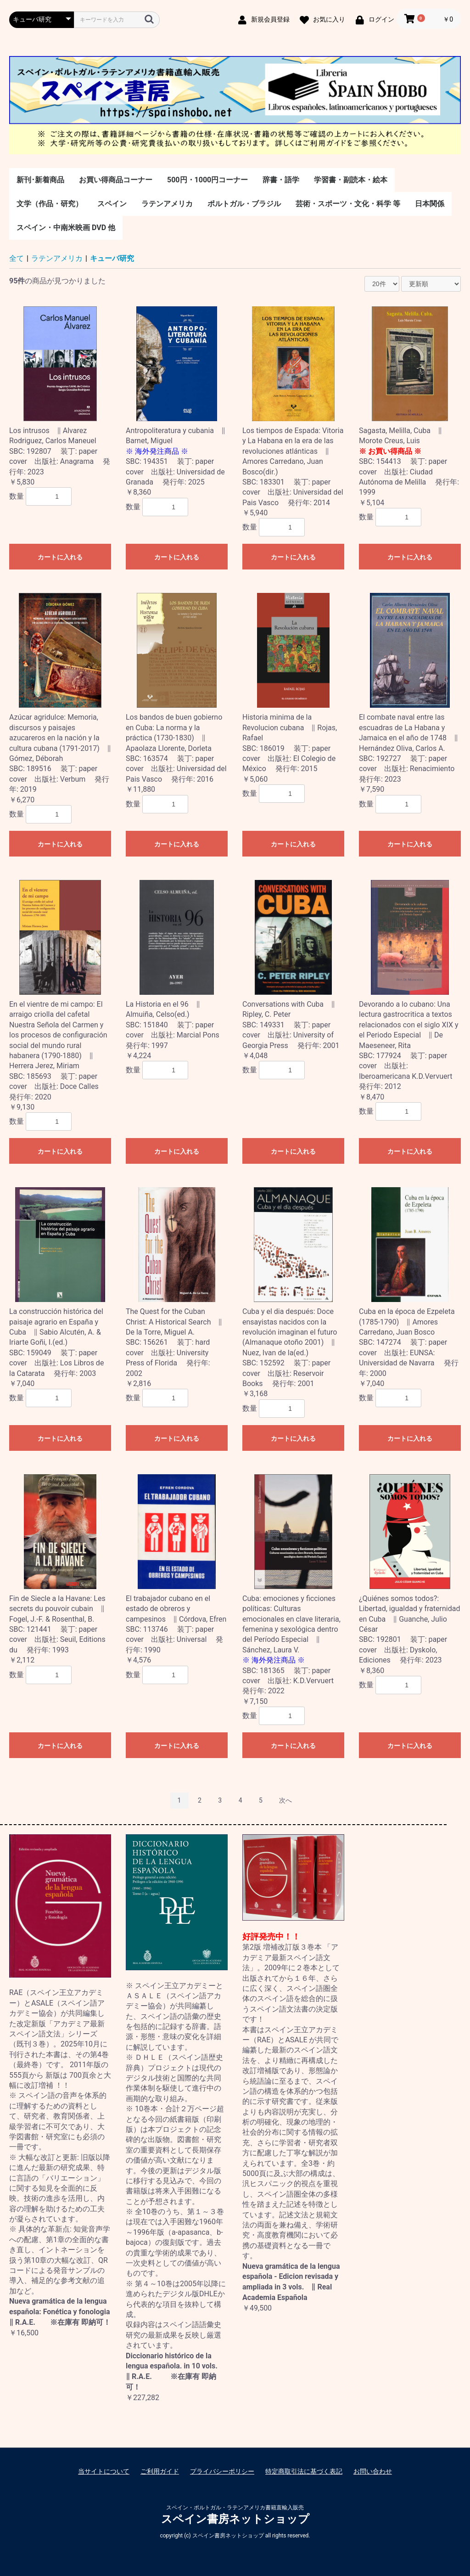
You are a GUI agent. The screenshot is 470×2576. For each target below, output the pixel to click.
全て (16, 258)
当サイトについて (103, 2471)
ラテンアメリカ (167, 203)
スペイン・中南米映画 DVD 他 (66, 227)
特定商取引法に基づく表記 (303, 2471)
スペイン (112, 203)
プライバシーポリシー (222, 2471)
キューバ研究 (112, 258)
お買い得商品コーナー (115, 179)
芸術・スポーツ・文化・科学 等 (348, 203)
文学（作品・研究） (50, 203)
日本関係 (429, 203)
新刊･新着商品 (40, 179)
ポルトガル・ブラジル (244, 203)
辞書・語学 (281, 179)
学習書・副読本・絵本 (350, 179)
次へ (285, 1800)
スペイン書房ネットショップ (235, 2519)
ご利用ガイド (159, 2471)
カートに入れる (60, 557)
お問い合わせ (372, 2471)
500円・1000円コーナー (207, 179)
